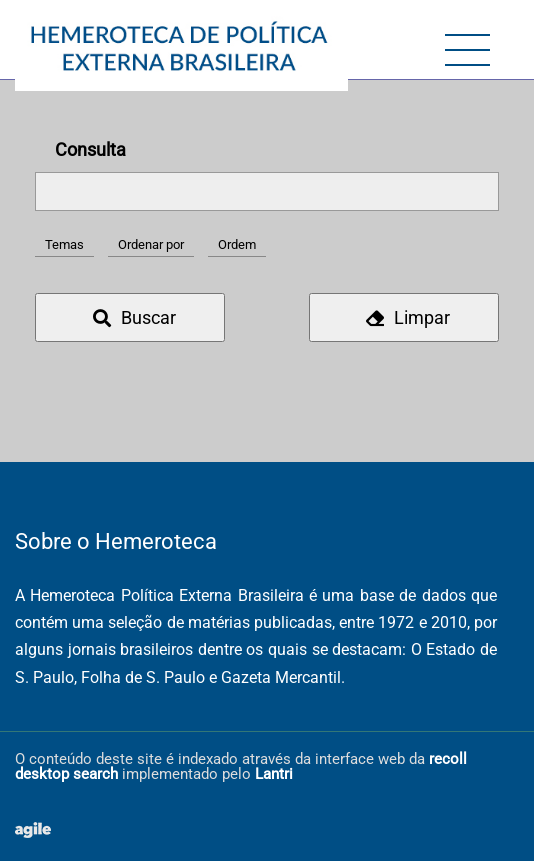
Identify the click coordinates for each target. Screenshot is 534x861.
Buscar (134, 317)
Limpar (408, 317)
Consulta (90, 149)
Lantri (274, 774)
